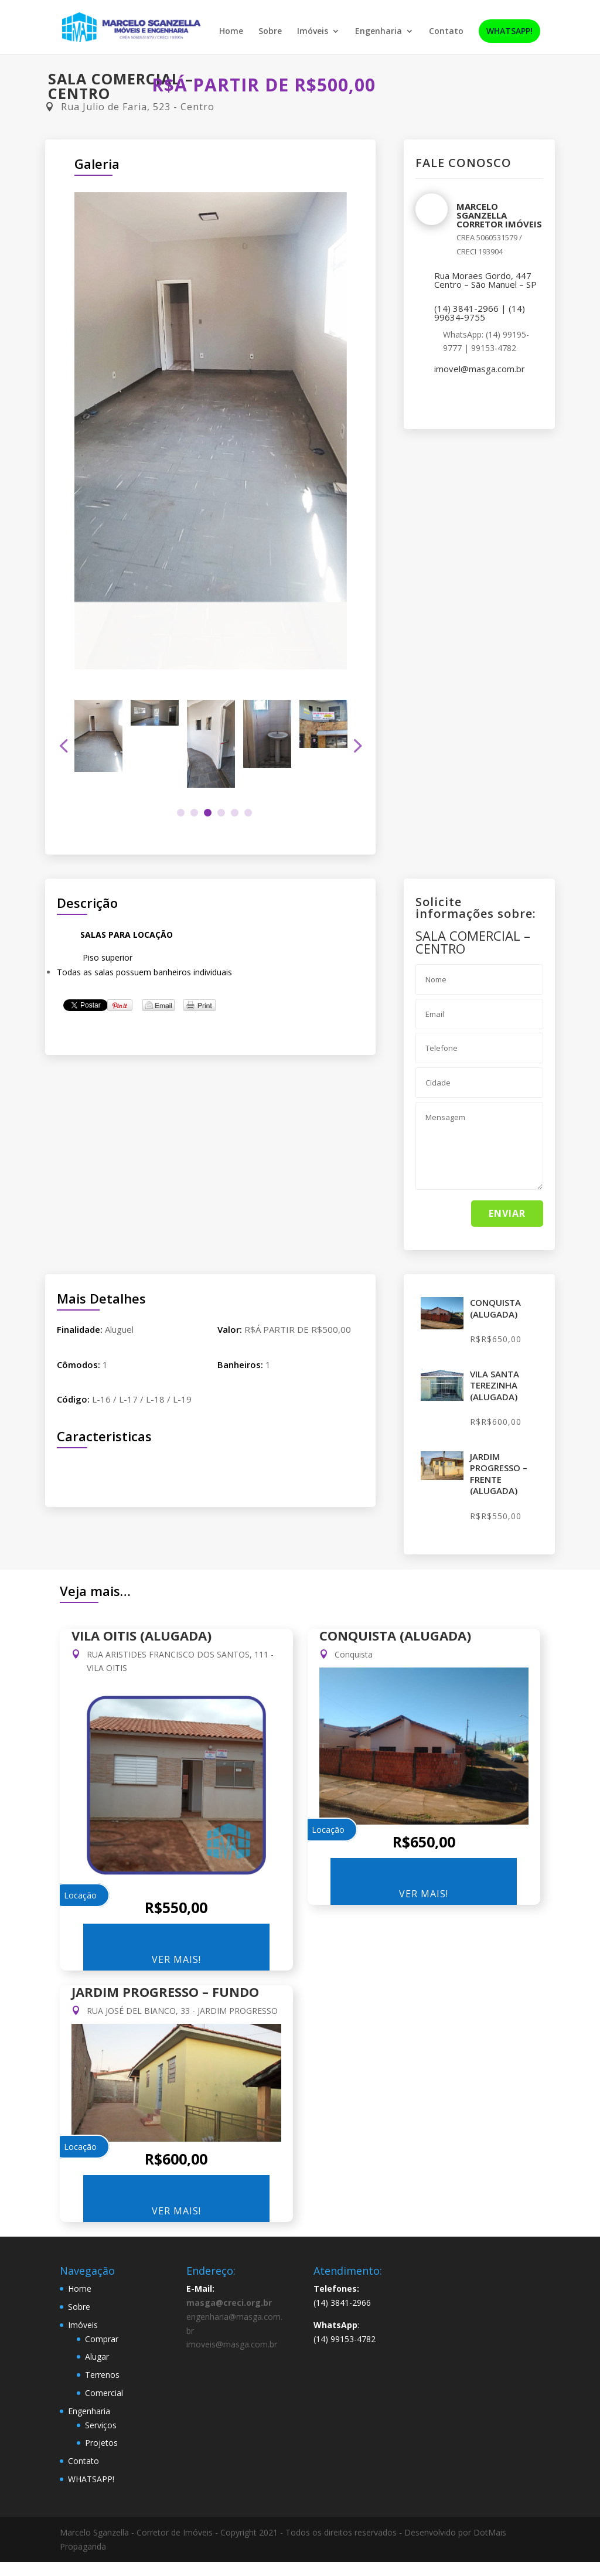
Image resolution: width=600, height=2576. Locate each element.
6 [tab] (248, 812)
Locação (80, 1895)
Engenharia (378, 31)
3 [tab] (208, 812)
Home (231, 31)
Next (355, 745)
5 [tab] (234, 812)
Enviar (507, 1213)
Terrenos (102, 2374)
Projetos (101, 2442)
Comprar (101, 2338)
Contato (446, 31)
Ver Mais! (176, 1959)
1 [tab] (181, 812)
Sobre (270, 31)
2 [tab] (194, 812)
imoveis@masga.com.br (231, 2344)
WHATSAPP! (509, 31)
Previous (65, 745)
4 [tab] (221, 812)
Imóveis (312, 31)
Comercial (104, 2392)
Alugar (97, 2356)
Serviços (101, 2425)
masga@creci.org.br (229, 2302)
